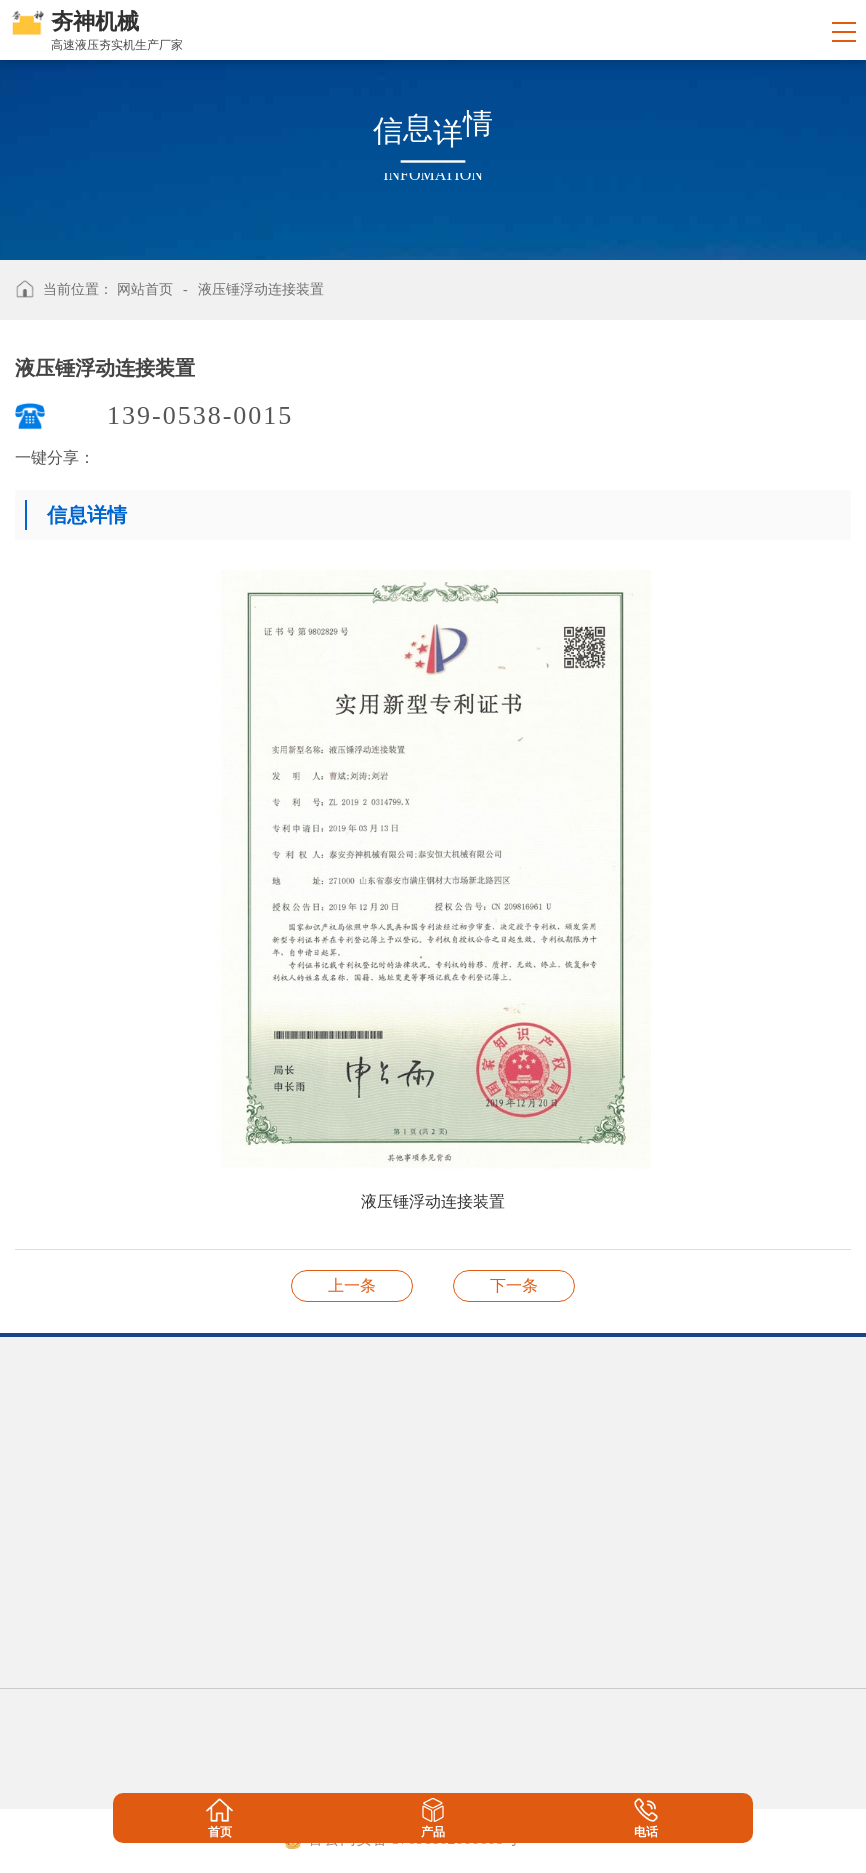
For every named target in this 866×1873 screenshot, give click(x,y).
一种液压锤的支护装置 (514, 1285)
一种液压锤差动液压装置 (352, 1285)
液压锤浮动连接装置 (261, 289)
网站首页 (145, 289)
